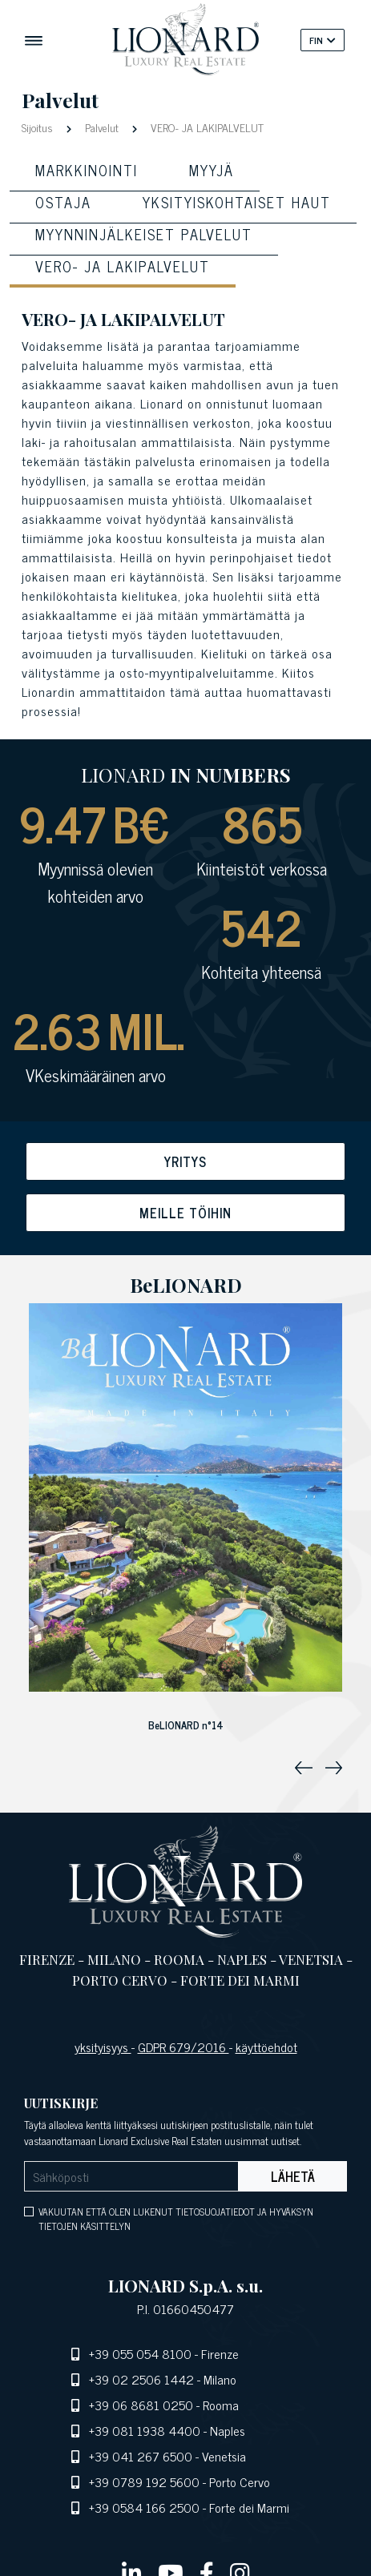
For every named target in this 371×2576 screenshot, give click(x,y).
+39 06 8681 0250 (141, 2404)
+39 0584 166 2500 (144, 2507)
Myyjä (211, 170)
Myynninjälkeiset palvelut (143, 234)
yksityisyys (103, 2046)
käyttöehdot (266, 2046)
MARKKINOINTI (86, 170)
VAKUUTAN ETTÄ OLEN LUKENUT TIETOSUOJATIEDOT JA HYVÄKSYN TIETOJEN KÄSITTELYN (175, 2218)
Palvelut (102, 127)
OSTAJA (63, 202)
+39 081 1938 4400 (145, 2430)
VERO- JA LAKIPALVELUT (205, 127)
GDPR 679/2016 (183, 2046)
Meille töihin (185, 1212)
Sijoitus (39, 127)
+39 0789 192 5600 (144, 2481)
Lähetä (293, 2176)
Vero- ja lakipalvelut (122, 266)
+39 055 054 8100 (140, 2353)
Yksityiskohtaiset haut (237, 202)
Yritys (185, 1161)
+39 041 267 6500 (141, 2455)
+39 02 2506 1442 (141, 2379)
